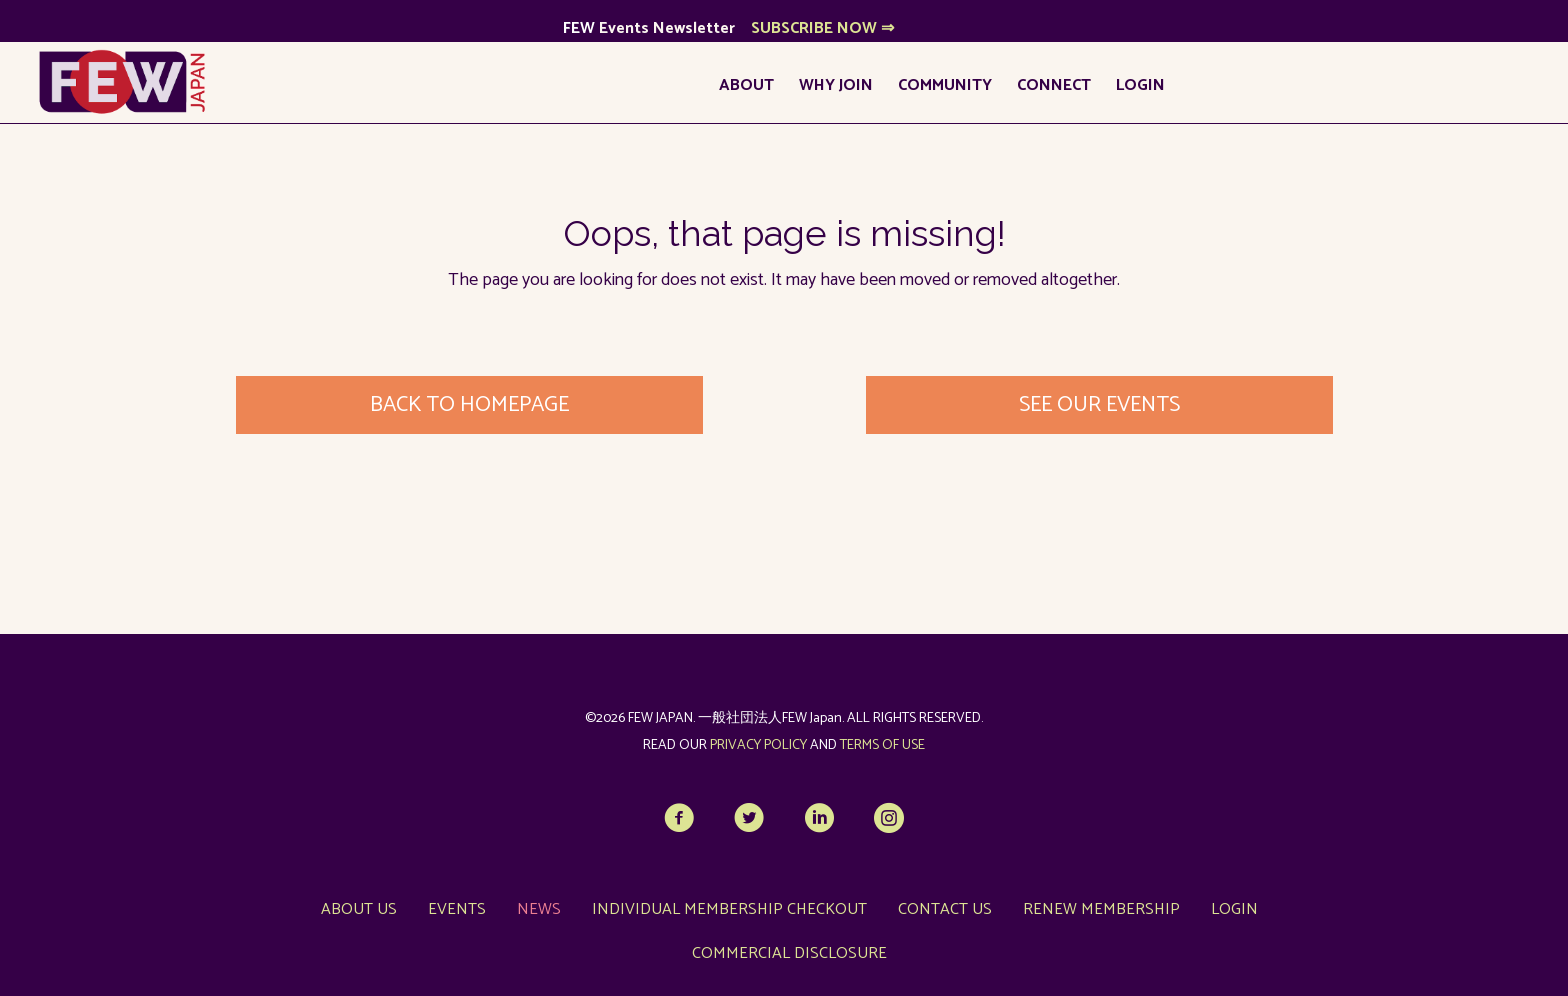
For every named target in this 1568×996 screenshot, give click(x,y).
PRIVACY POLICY (758, 745)
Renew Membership (1101, 909)
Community (945, 86)
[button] (679, 818)
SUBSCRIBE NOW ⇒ (822, 28)
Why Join (836, 86)
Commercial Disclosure (789, 953)
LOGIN (1140, 86)
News (539, 909)
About (746, 86)
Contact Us (945, 909)
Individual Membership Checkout (729, 909)
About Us (359, 909)
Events (457, 909)
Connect (1054, 86)
